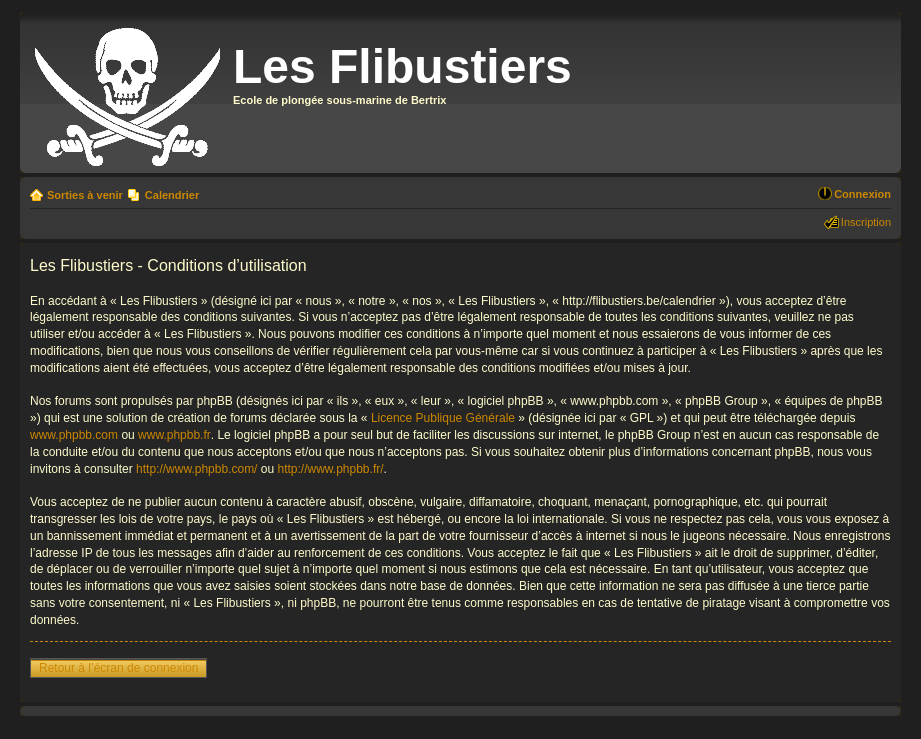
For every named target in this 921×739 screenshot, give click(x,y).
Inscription (866, 222)
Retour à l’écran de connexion (118, 668)
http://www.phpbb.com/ (196, 469)
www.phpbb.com (74, 435)
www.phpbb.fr (174, 435)
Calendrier (172, 195)
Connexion (862, 194)
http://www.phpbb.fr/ (330, 469)
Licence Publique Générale (443, 418)
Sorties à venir (85, 195)
